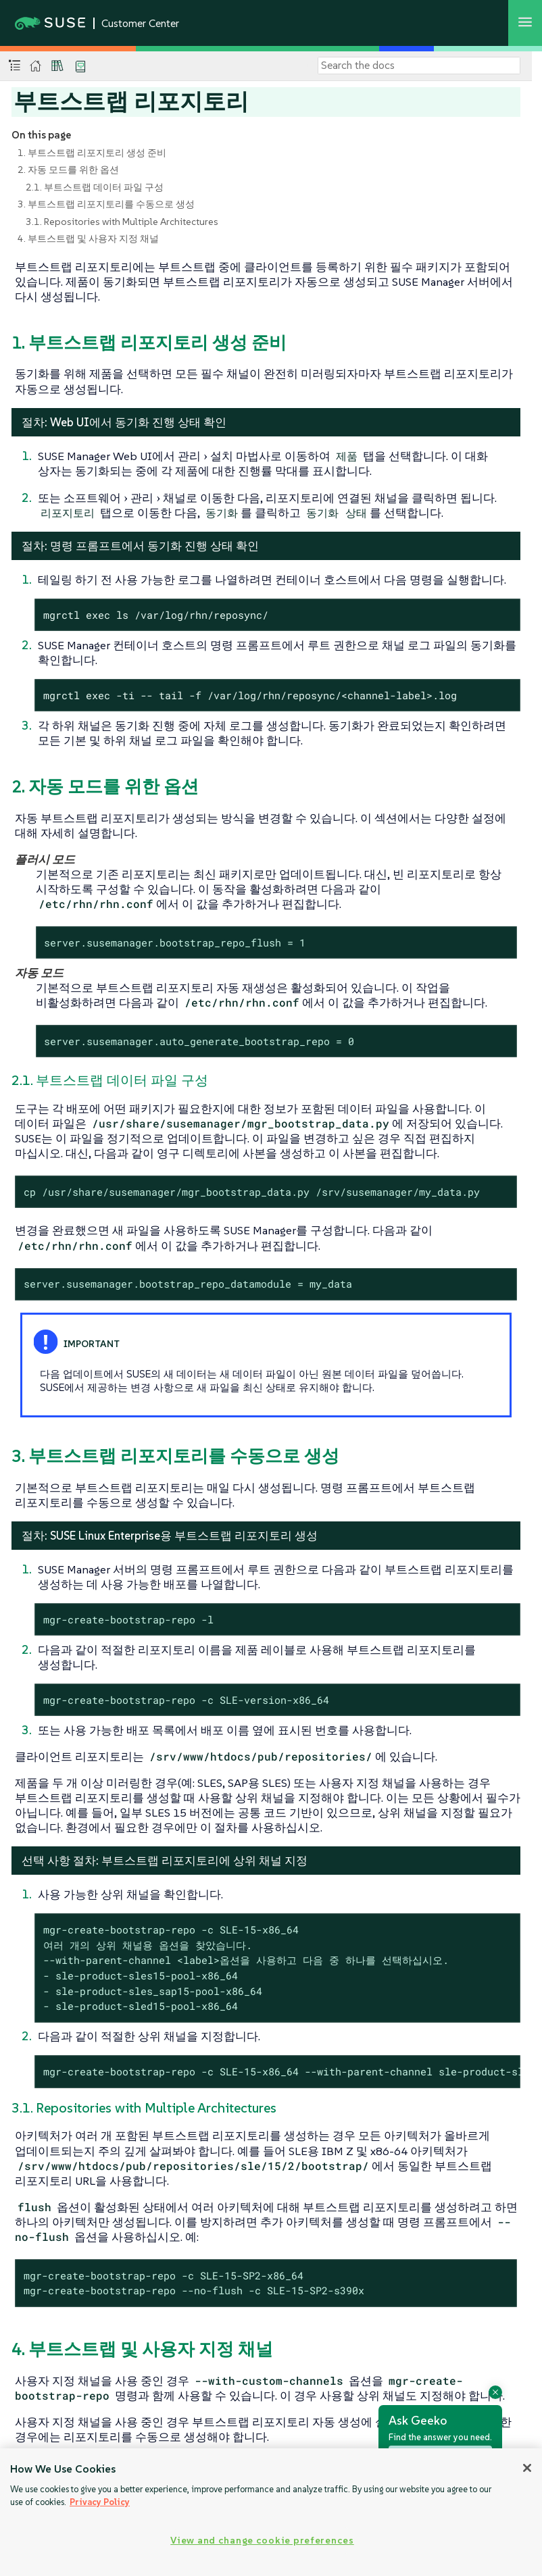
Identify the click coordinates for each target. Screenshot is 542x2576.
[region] (271, 2512)
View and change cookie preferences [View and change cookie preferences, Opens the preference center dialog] (261, 2540)
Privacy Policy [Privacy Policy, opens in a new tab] (100, 2502)
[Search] (419, 65)
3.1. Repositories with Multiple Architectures (122, 222)
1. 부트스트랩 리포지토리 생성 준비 (92, 153)
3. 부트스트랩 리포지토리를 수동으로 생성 (106, 204)
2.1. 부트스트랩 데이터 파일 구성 (95, 187)
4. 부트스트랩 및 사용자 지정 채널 (88, 238)
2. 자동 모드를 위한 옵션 (68, 169)
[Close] (527, 2468)
